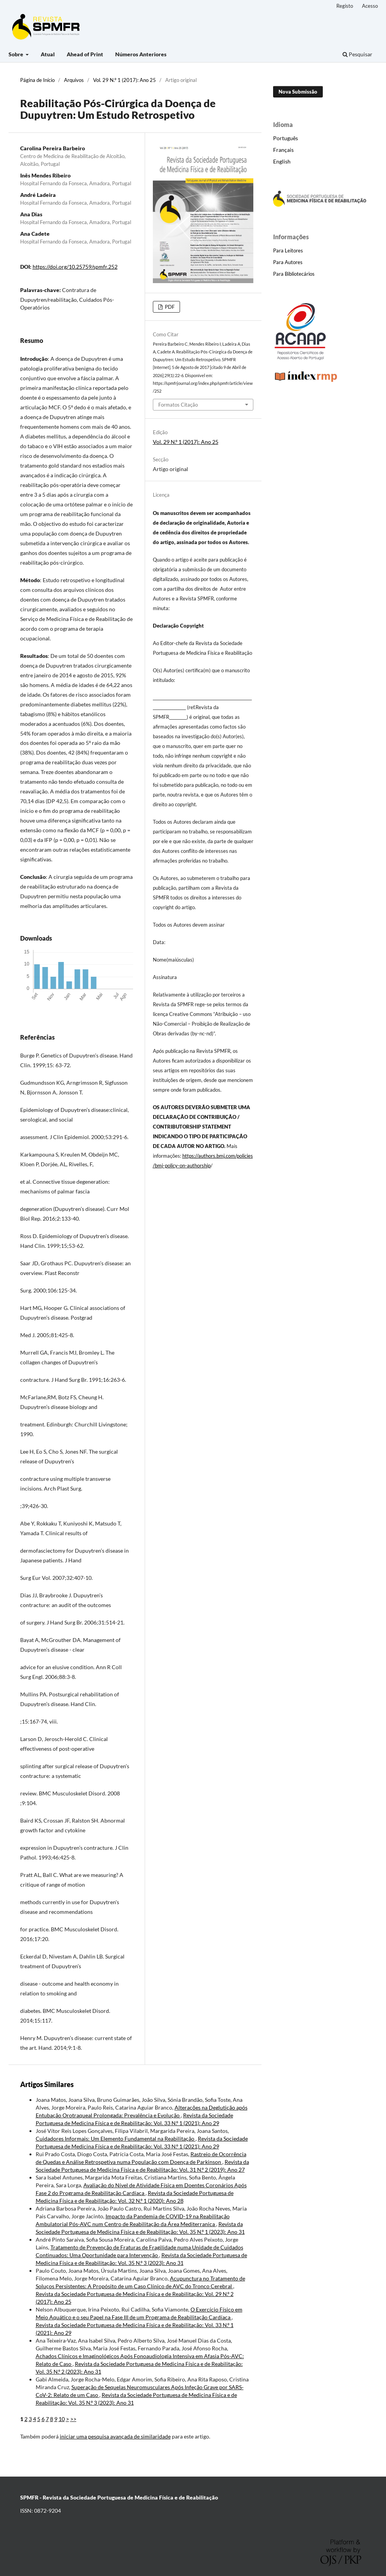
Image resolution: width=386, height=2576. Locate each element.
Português (285, 138)
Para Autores (288, 262)
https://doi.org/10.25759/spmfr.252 (75, 266)
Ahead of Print (85, 54)
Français (283, 149)
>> (73, 2419)
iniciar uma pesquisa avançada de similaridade (115, 2436)
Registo (344, 6)
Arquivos (74, 80)
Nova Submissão (298, 92)
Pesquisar (357, 54)
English (282, 161)
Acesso (370, 6)
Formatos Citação (178, 405)
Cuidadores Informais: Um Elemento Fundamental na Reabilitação (116, 2138)
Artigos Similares (47, 2084)
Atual (48, 54)
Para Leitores (288, 250)
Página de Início (37, 80)
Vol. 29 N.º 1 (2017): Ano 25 (124, 80)
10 (62, 2419)
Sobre (16, 54)
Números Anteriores (140, 54)
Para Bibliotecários (294, 274)
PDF (169, 307)
